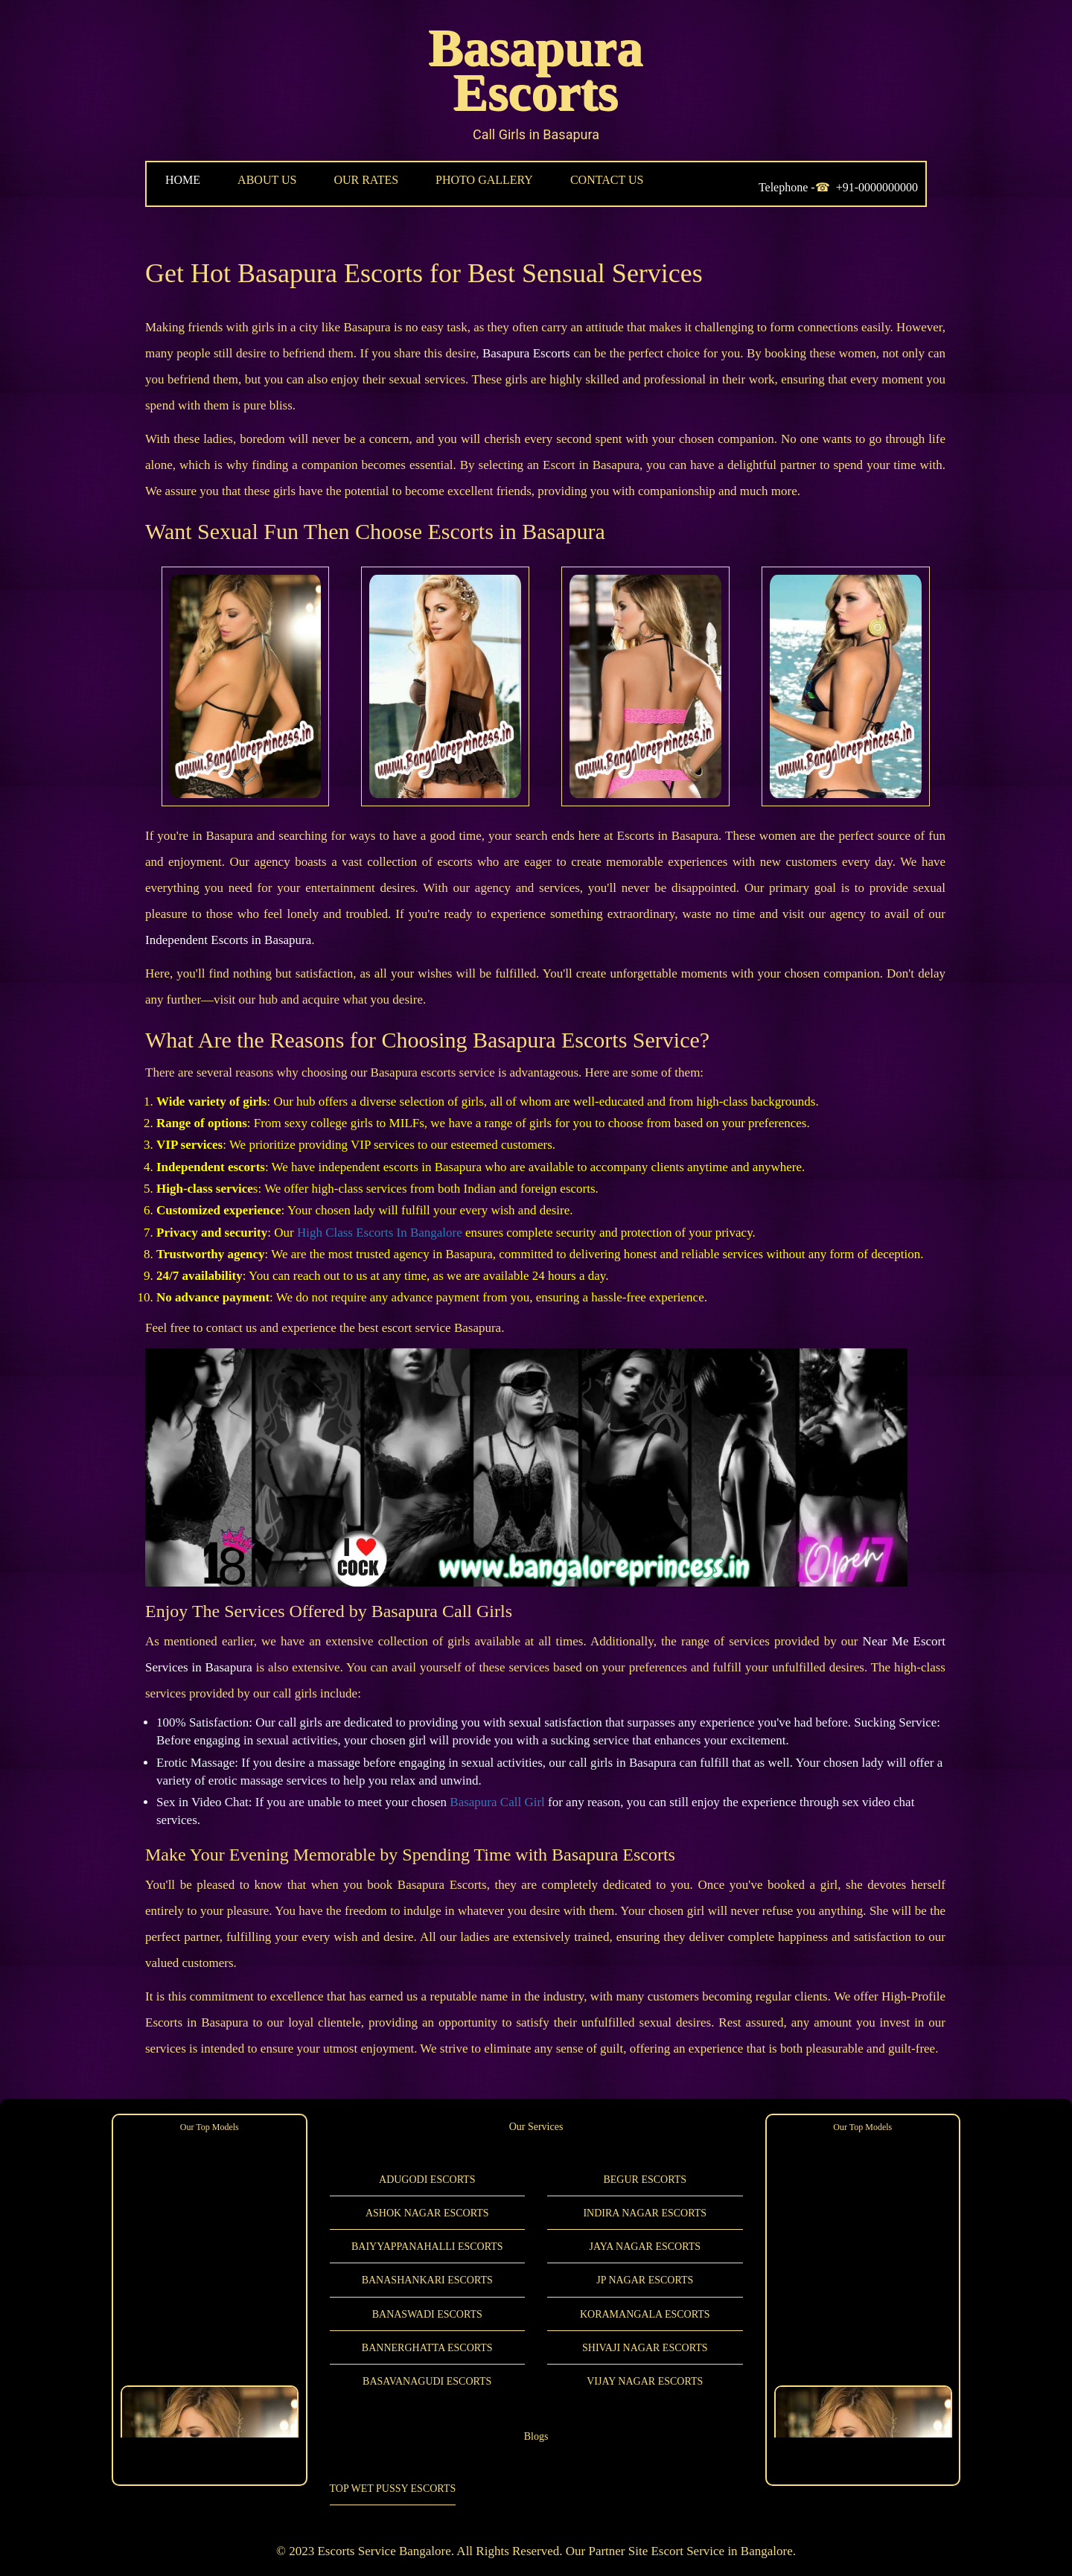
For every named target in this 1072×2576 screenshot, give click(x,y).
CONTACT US (606, 179)
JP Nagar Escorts (644, 2280)
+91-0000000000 (877, 187)
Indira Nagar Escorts (644, 2213)
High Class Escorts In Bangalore (379, 1232)
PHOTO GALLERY (484, 179)
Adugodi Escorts (427, 2179)
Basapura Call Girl (497, 1802)
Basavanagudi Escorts (427, 2381)
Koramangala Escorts (645, 2314)
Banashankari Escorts (427, 2280)
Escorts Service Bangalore (383, 2551)
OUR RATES (366, 179)
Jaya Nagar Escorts (645, 2246)
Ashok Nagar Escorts (427, 2213)
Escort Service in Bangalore (721, 2551)
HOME (182, 179)
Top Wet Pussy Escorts (393, 2488)
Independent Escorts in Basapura (228, 940)
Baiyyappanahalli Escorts (427, 2246)
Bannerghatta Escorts (427, 2347)
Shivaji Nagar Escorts (645, 2347)
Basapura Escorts (536, 70)
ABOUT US (266, 179)
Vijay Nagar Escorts (645, 2381)
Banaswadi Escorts (427, 2314)
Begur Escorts (644, 2179)
